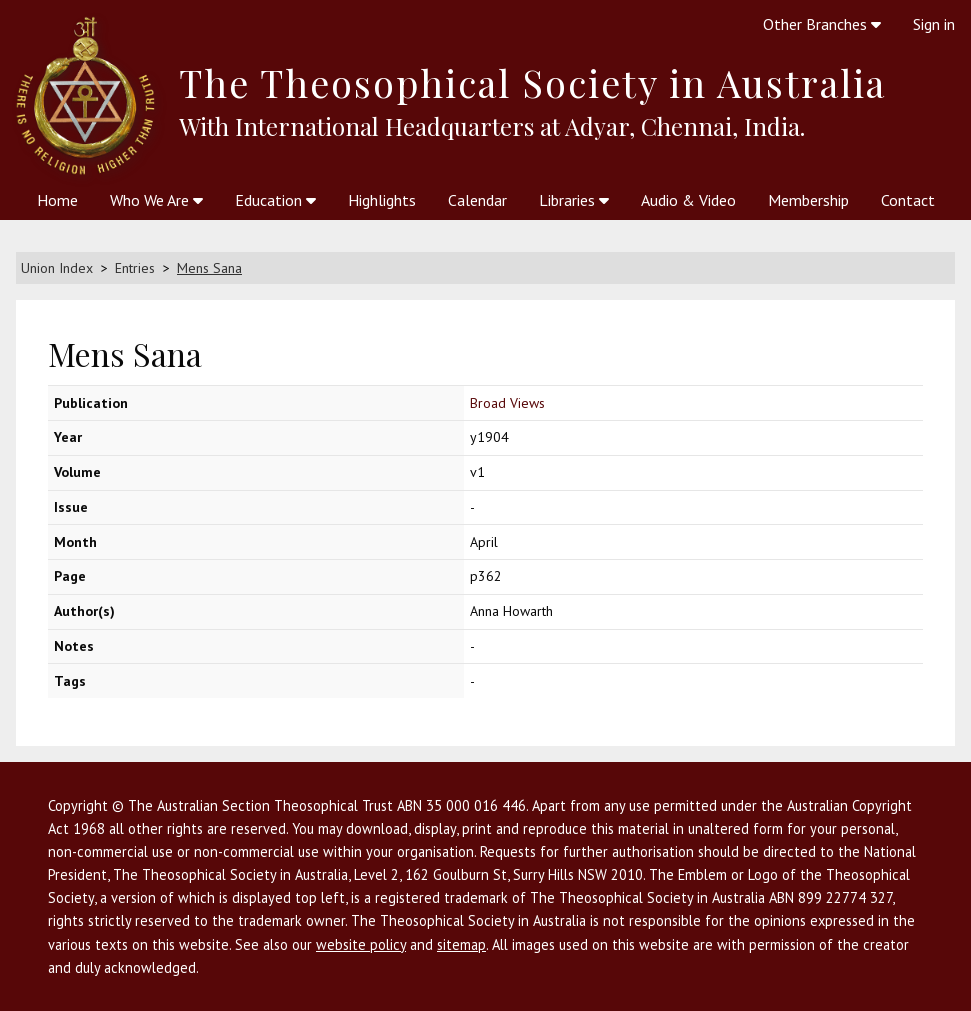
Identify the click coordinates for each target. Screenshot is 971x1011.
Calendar (477, 200)
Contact (908, 200)
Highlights (382, 200)
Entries (135, 268)
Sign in (934, 24)
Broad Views (507, 403)
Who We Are (156, 200)
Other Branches (822, 24)
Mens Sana (209, 268)
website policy (361, 944)
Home (57, 200)
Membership (808, 200)
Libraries (574, 200)
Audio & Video (688, 200)
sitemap (461, 944)
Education (275, 200)
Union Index (57, 268)
